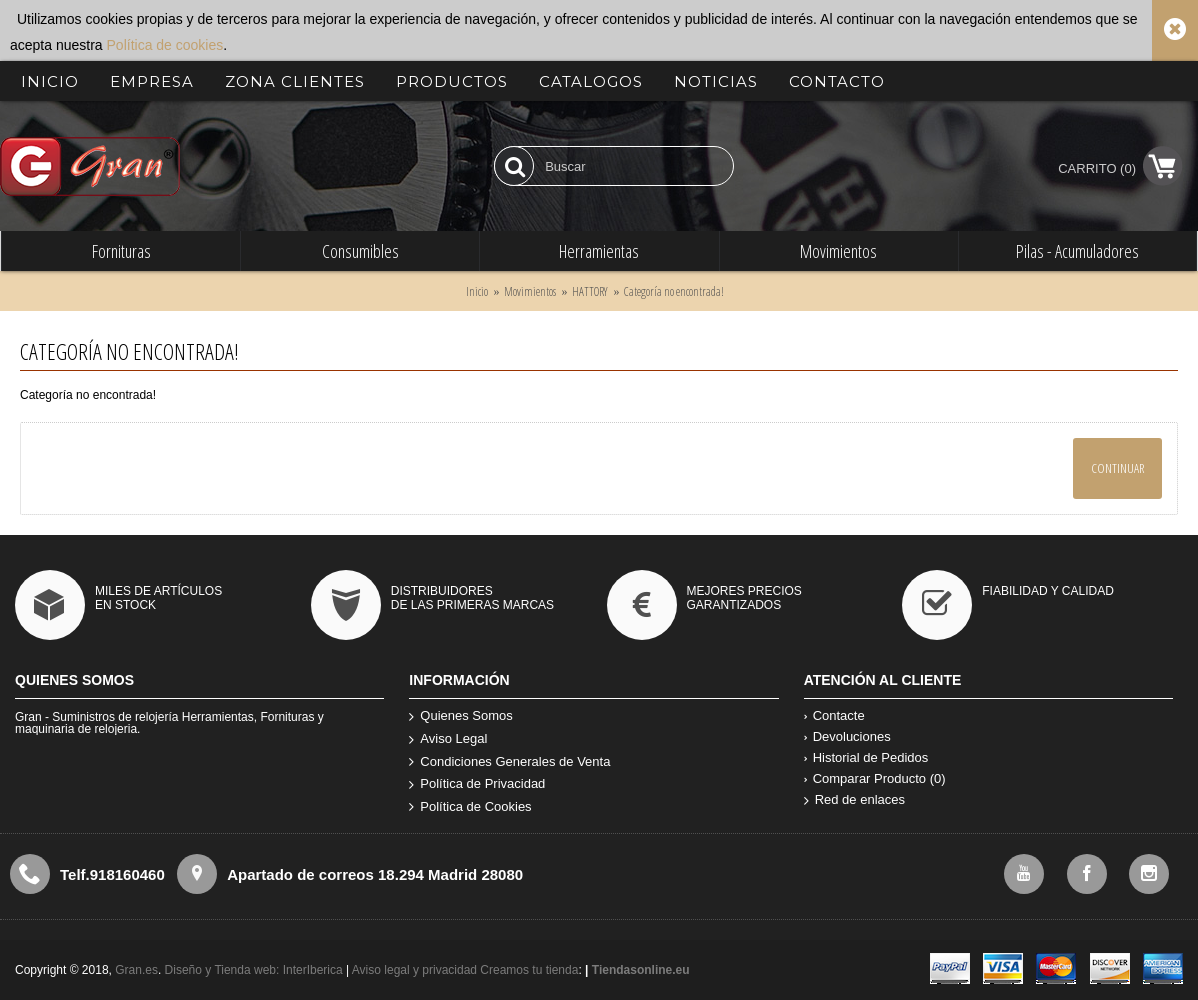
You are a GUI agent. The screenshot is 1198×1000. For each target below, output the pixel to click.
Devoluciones (847, 736)
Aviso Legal (448, 739)
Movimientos (530, 291)
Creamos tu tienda (529, 970)
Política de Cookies (470, 807)
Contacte (834, 715)
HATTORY (590, 291)
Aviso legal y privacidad (416, 970)
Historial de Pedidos (866, 757)
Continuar (1117, 468)
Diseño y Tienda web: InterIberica (254, 970)
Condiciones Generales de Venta (509, 762)
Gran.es (136, 970)
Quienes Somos (461, 716)
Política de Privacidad (477, 784)
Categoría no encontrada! (674, 291)
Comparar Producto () (875, 778)
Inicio (477, 291)
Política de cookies (165, 45)
